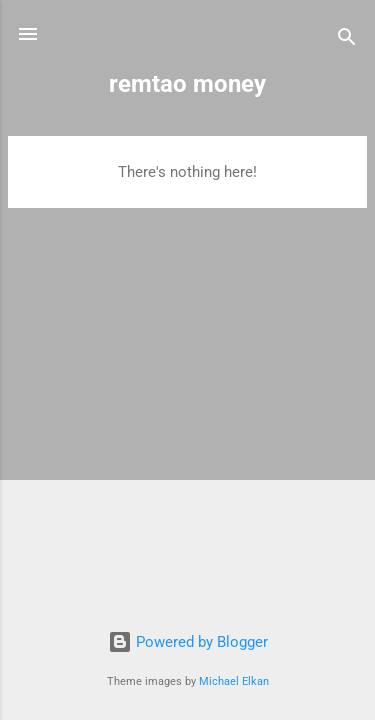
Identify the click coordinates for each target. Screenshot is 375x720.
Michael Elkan (234, 681)
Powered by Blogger (188, 642)
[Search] (347, 40)
